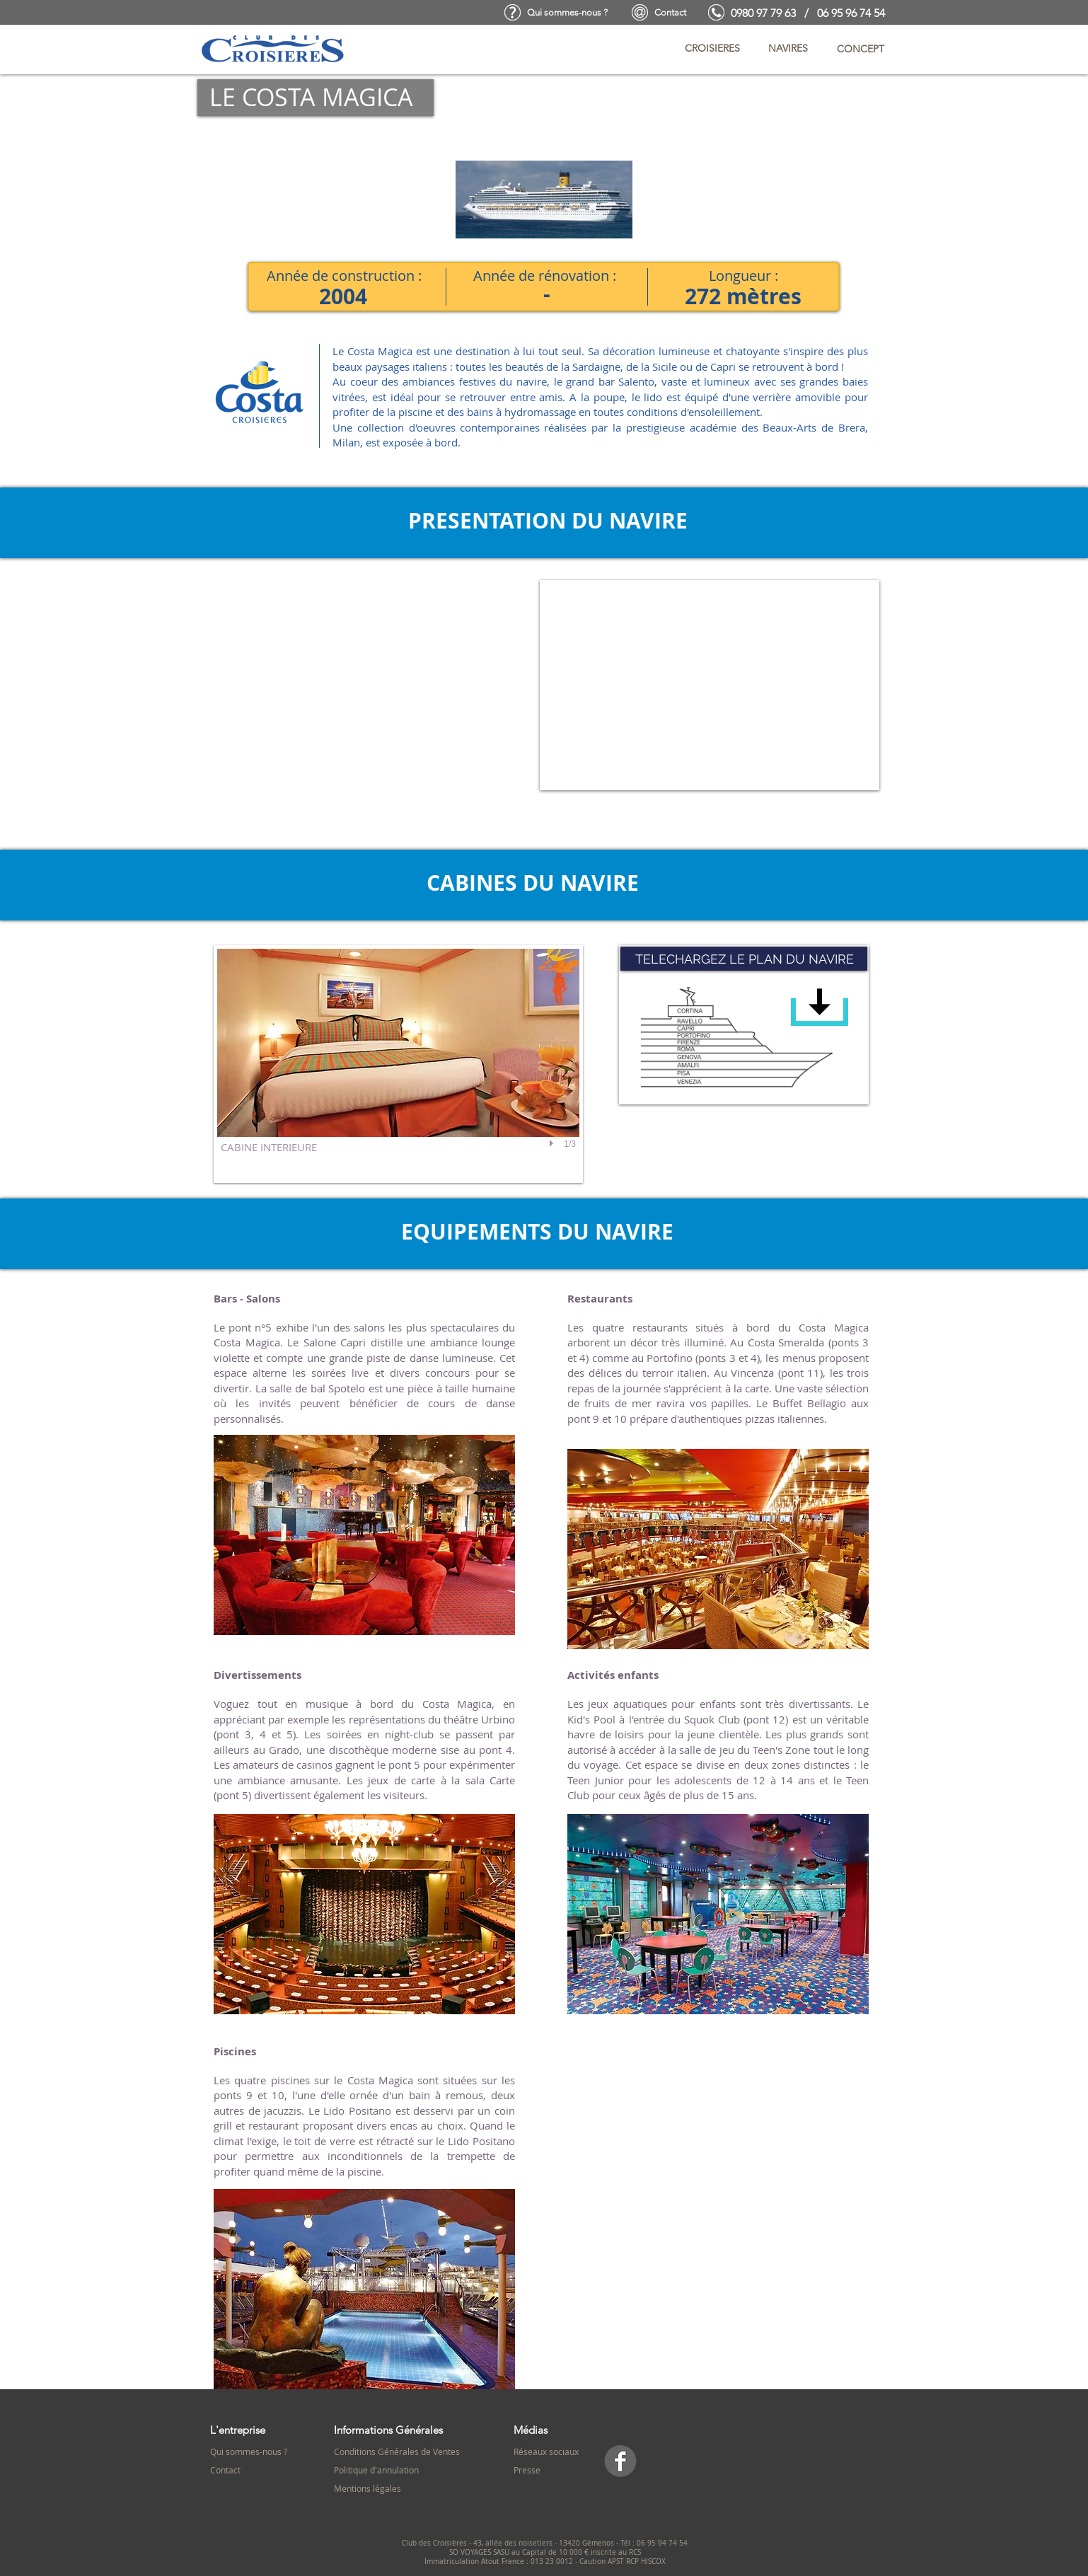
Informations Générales (388, 2430)
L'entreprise (237, 2430)
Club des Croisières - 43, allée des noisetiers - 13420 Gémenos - (511, 2543)
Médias (531, 2430)
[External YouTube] (709, 685)
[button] (712, 49)
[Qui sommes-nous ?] (567, 12)
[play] (553, 1144)
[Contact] (670, 12)
